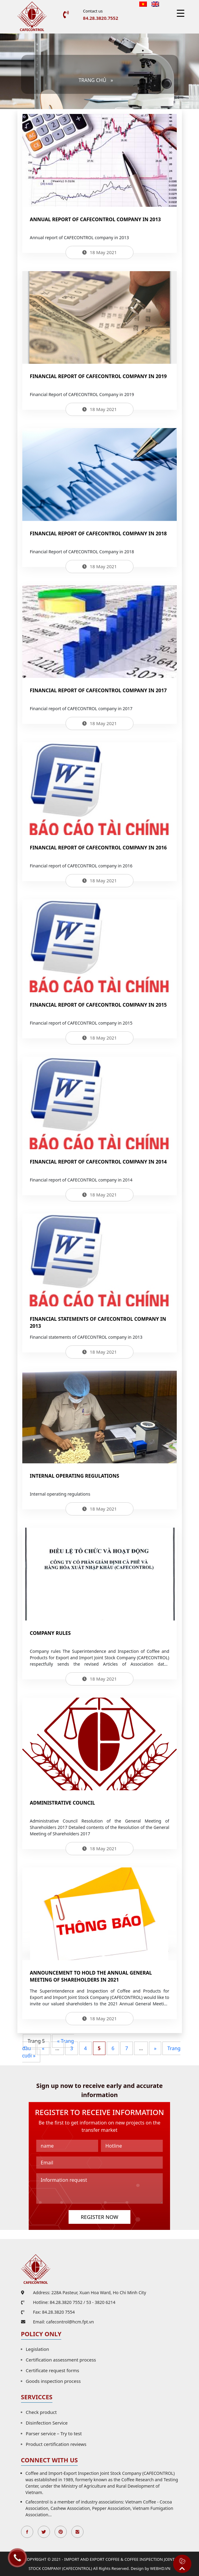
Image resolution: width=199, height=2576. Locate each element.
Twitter (44, 2532)
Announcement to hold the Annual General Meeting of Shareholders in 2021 (91, 1976)
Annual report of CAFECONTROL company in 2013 (95, 219)
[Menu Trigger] (180, 13)
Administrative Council (62, 1802)
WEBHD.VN (160, 2568)
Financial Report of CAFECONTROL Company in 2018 (98, 533)
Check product (41, 2412)
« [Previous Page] (43, 2048)
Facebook (27, 2532)
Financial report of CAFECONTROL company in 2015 (98, 1004)
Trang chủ (92, 80)
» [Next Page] (155, 2048)
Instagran (77, 2532)
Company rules (50, 1633)
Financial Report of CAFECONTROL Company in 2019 (98, 376)
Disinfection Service (47, 2423)
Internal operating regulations (74, 1475)
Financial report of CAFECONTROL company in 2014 (98, 1161)
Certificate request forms (52, 2370)
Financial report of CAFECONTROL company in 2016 (98, 847)
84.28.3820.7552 (100, 18)
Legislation (37, 2349)
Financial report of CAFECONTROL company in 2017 (98, 690)
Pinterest (61, 2532)
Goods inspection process (53, 2381)
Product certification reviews (56, 2444)
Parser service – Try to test (54, 2433)
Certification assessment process (61, 2360)
